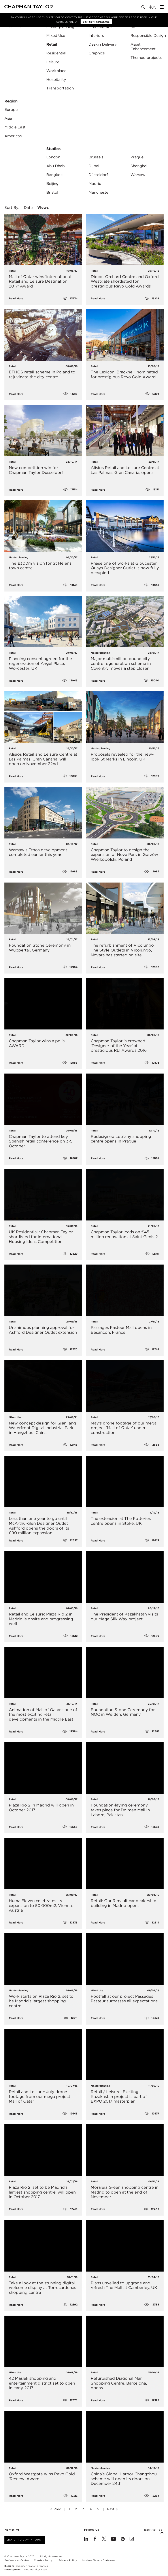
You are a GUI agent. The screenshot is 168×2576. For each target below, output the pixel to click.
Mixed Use (55, 35)
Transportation (60, 88)
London (53, 157)
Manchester (99, 192)
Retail (51, 44)
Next (112, 2509)
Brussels (96, 157)
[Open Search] (143, 8)
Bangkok (54, 174)
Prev (55, 2509)
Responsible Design (148, 35)
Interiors (96, 35)
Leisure (52, 62)
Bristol (52, 192)
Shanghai (138, 166)
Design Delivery (103, 44)
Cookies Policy (67, 21)
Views (43, 208)
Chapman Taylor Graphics (32, 2566)
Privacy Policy (68, 2560)
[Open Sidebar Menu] (162, 7)
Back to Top (154, 2531)
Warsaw (137, 174)
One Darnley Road (35, 2569)
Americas (13, 136)
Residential (56, 53)
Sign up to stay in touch (25, 2539)
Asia (8, 118)
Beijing (52, 183)
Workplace (56, 71)
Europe (11, 109)
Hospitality (56, 79)
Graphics (97, 53)
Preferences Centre (16, 2560)
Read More (16, 298)
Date (28, 208)
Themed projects (146, 57)
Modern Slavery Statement (99, 2560)
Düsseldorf (98, 174)
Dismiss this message (96, 21)
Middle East (15, 127)
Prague (136, 157)
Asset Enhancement (143, 46)
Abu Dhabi (56, 166)
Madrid (95, 183)
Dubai (94, 166)
